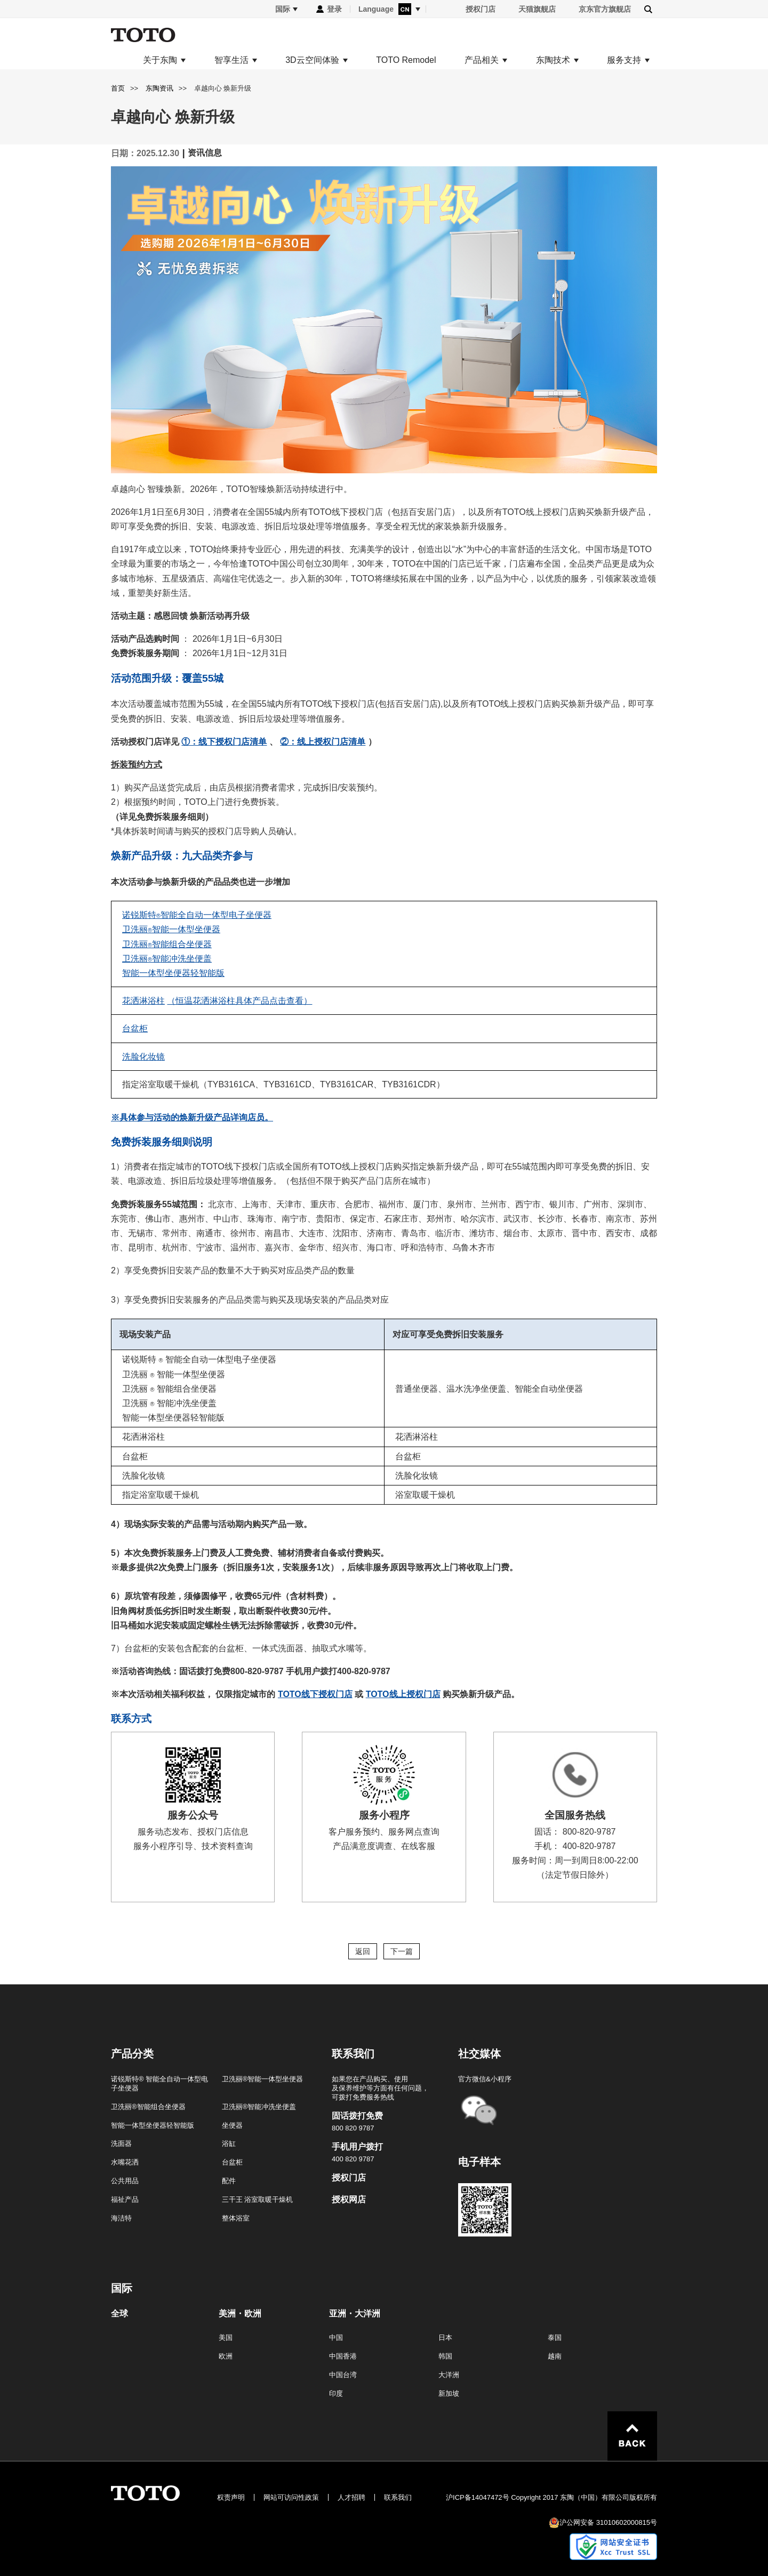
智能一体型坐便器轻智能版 (152, 2125)
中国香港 (343, 2356)
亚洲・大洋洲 (354, 2313)
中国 (336, 2337)
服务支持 (624, 60)
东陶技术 (553, 60)
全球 (119, 2313)
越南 (555, 2356)
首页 (118, 88)
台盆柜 (232, 2162)
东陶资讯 (159, 88)
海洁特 (121, 2218)
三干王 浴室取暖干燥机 (257, 2199)
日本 (445, 2337)
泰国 (555, 2337)
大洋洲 (448, 2375)
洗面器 (121, 2143)
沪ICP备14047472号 (477, 2497)
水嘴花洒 (125, 2162)
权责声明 (231, 2497)
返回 (362, 1951)
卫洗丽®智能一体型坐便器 (262, 2079)
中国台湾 (343, 2375)
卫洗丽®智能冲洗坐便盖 (259, 2107)
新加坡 (448, 2393)
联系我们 (398, 2497)
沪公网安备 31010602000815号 (608, 2522)
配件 (229, 2181)
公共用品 (125, 2181)
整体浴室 (236, 2218)
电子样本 (479, 2162)
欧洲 (226, 2356)
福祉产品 (125, 2199)
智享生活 (231, 60)
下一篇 (401, 1951)
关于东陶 (160, 60)
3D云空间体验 (312, 60)
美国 (226, 2337)
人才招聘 (351, 2497)
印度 (336, 2393)
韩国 (445, 2356)
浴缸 (229, 2143)
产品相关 (482, 60)
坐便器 (232, 2125)
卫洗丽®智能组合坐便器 (148, 2107)
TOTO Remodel (406, 60)
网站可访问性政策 (291, 2497)
